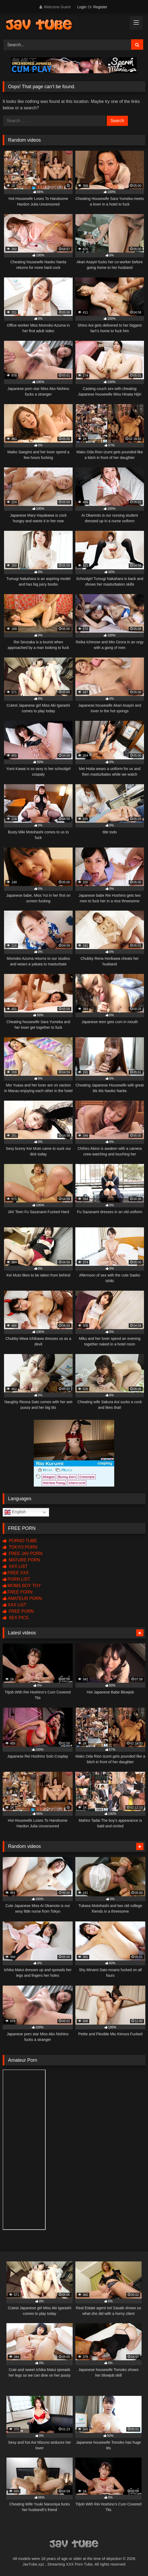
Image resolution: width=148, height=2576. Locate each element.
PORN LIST (16, 1579)
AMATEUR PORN (22, 1598)
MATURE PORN (21, 1560)
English (15, 1512)
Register (100, 7)
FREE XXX (16, 1573)
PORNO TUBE (20, 1540)
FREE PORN (17, 1592)
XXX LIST (15, 1566)
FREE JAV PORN (22, 1553)
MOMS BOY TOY (22, 1585)
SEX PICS (15, 1617)
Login (81, 7)
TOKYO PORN (20, 1547)
